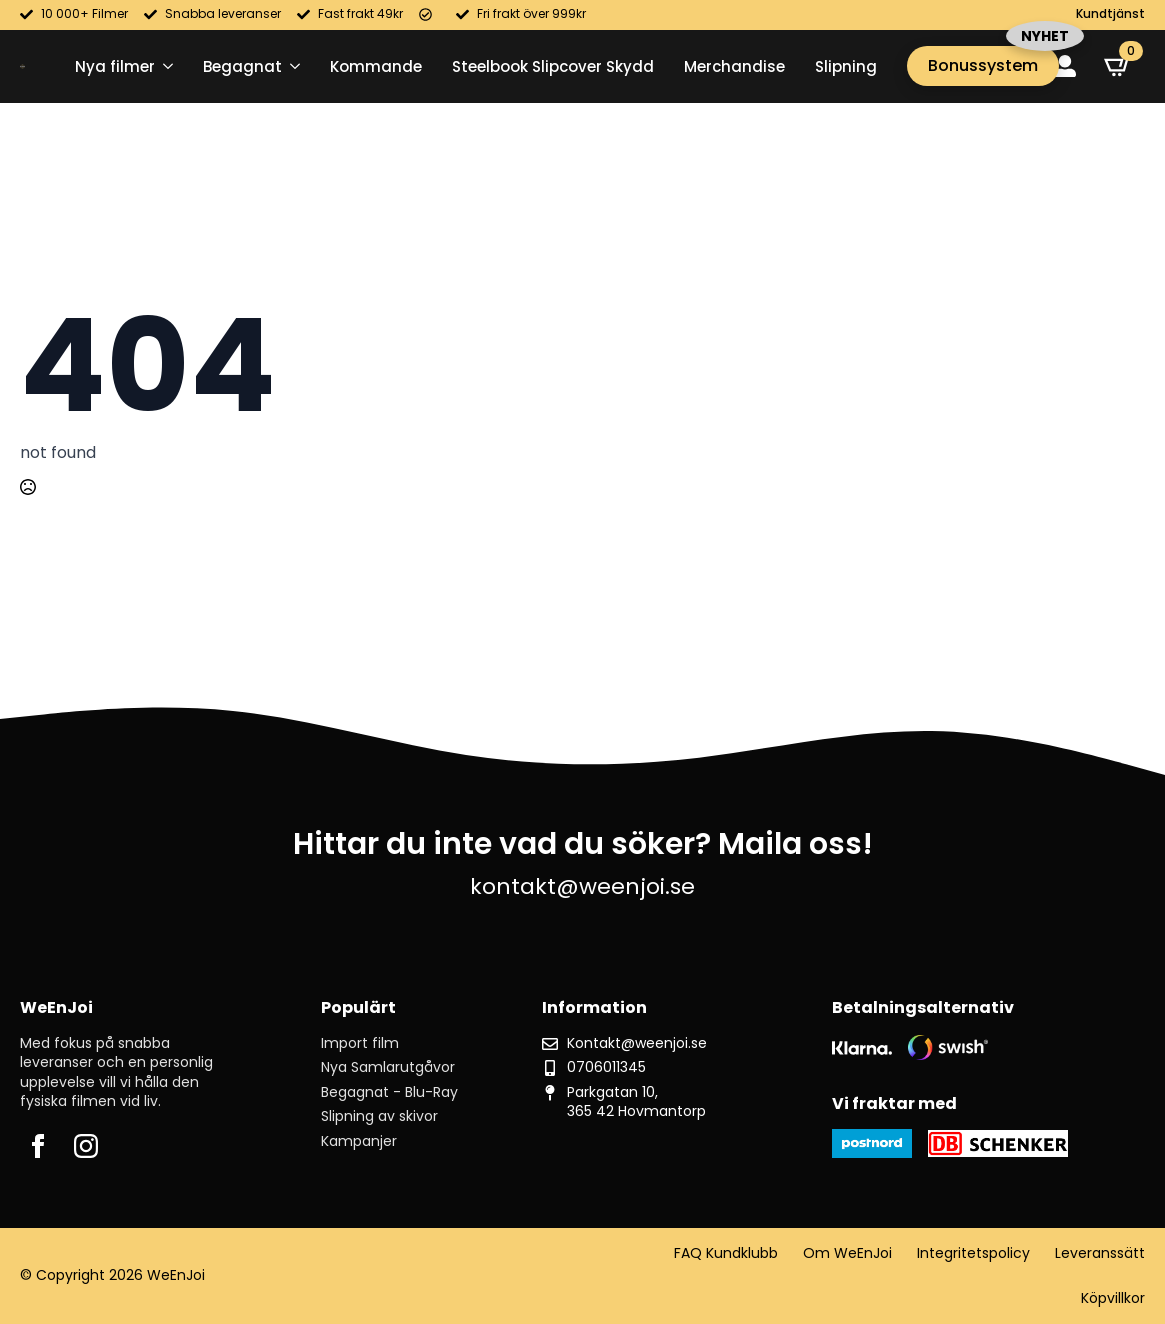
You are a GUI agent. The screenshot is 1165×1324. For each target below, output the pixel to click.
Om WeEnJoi (847, 1253)
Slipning (846, 66)
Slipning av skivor (379, 1116)
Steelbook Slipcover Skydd (553, 66)
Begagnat (242, 66)
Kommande (376, 66)
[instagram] (86, 1146)
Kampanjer (359, 1141)
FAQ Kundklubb (726, 1253)
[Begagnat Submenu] (291, 66)
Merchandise (734, 66)
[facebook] (38, 1146)
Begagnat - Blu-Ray (389, 1092)
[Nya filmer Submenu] (164, 66)
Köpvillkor (1113, 1298)
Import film (360, 1043)
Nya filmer (115, 66)
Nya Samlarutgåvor (388, 1067)
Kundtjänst (1110, 14)
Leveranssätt (1100, 1253)
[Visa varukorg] (1118, 66)
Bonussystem (983, 65)
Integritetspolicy (973, 1253)
